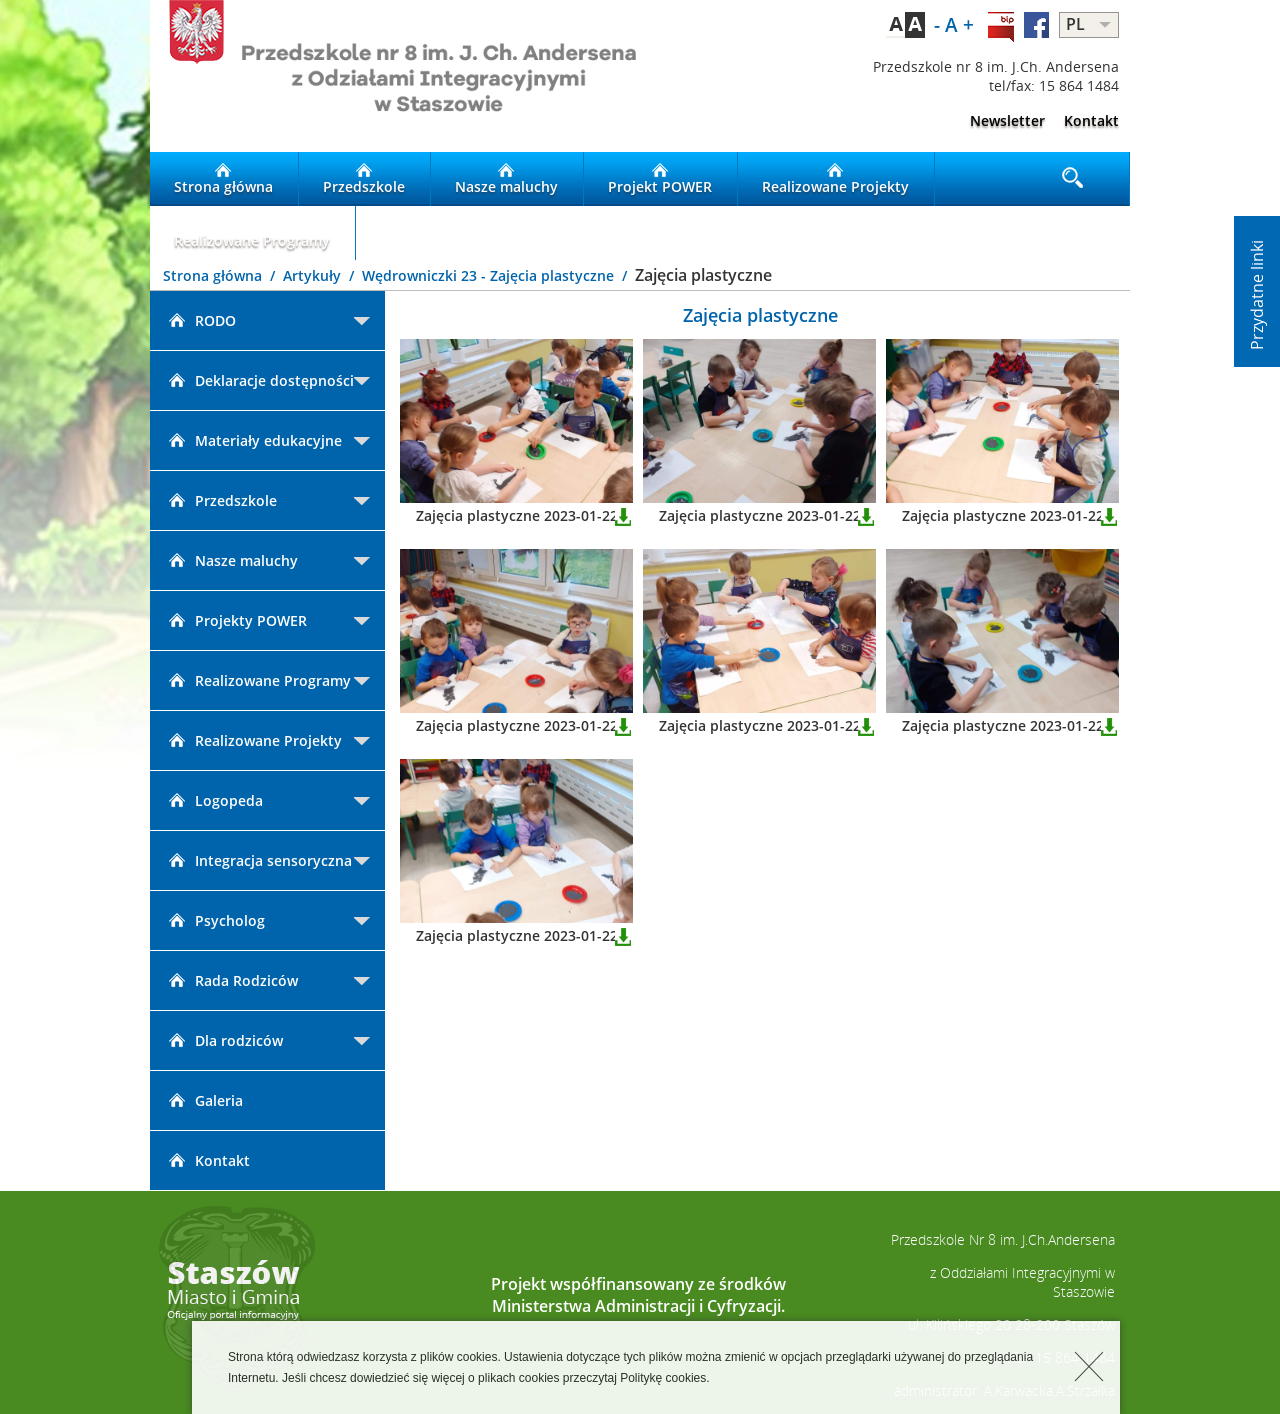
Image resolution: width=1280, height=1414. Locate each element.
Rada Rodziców (231, 980)
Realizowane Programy (252, 233)
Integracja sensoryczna (258, 860)
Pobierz (623, 517)
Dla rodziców (224, 1040)
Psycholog (215, 920)
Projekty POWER (236, 620)
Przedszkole (364, 179)
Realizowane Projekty (835, 179)
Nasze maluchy (506, 179)
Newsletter (1007, 120)
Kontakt (1091, 120)
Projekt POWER (660, 179)
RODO (200, 320)
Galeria (204, 1100)
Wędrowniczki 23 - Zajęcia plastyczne (490, 275)
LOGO (395, 76)
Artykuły (314, 275)
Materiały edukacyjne (253, 440)
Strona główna (223, 179)
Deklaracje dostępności (259, 380)
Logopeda (214, 800)
